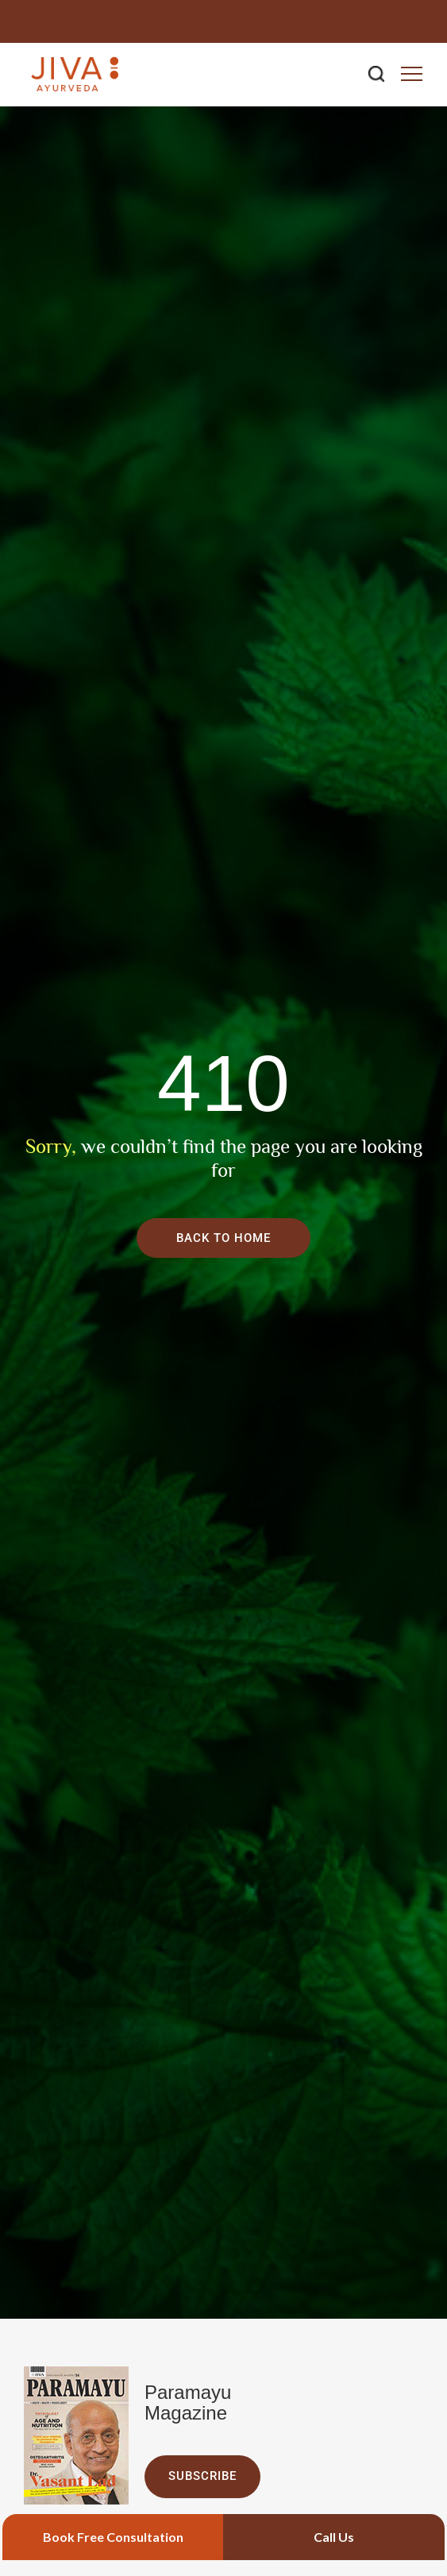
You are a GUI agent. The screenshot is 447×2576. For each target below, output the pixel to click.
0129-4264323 (377, 21)
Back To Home (223, 1238)
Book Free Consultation (113, 2536)
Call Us (334, 2536)
